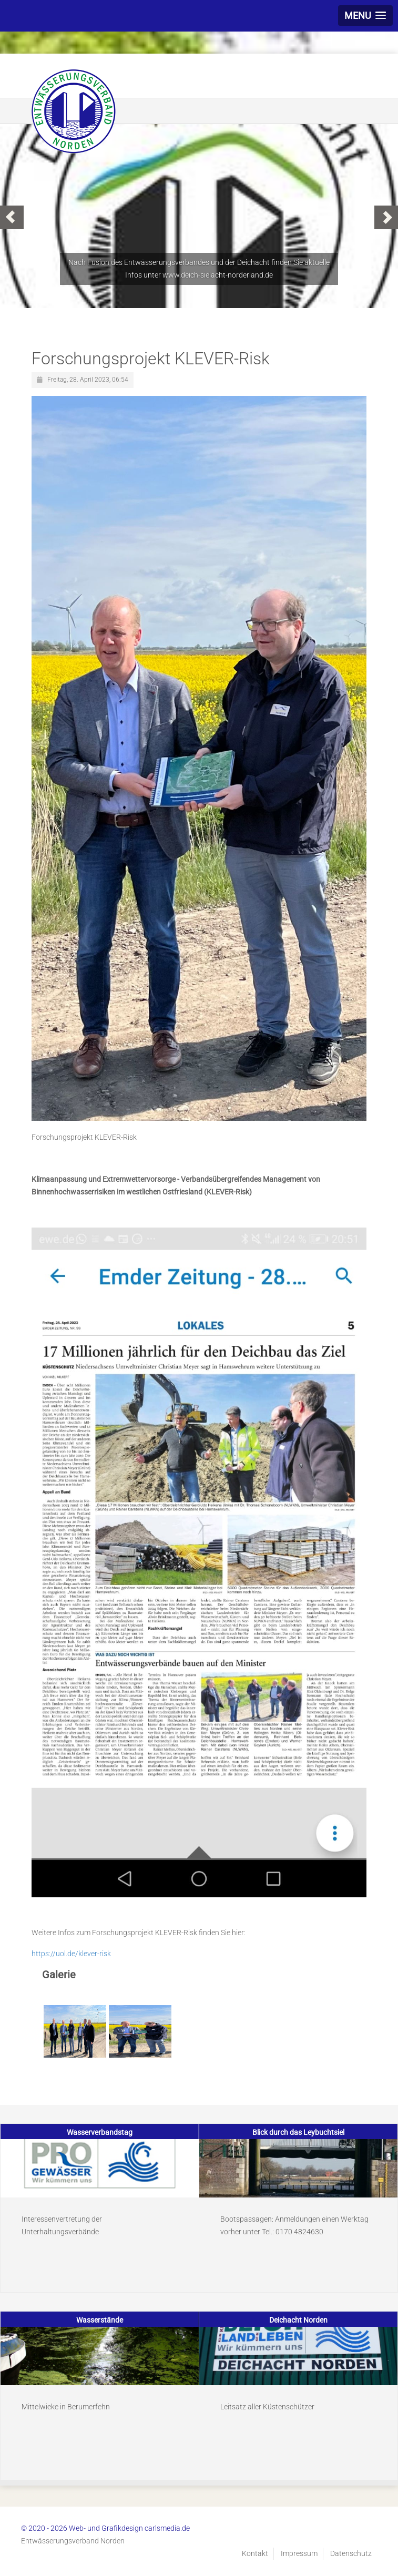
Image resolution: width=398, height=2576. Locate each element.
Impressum (299, 2553)
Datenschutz (351, 2553)
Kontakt (255, 2553)
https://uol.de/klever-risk (71, 1953)
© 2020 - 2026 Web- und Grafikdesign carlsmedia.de (105, 2528)
